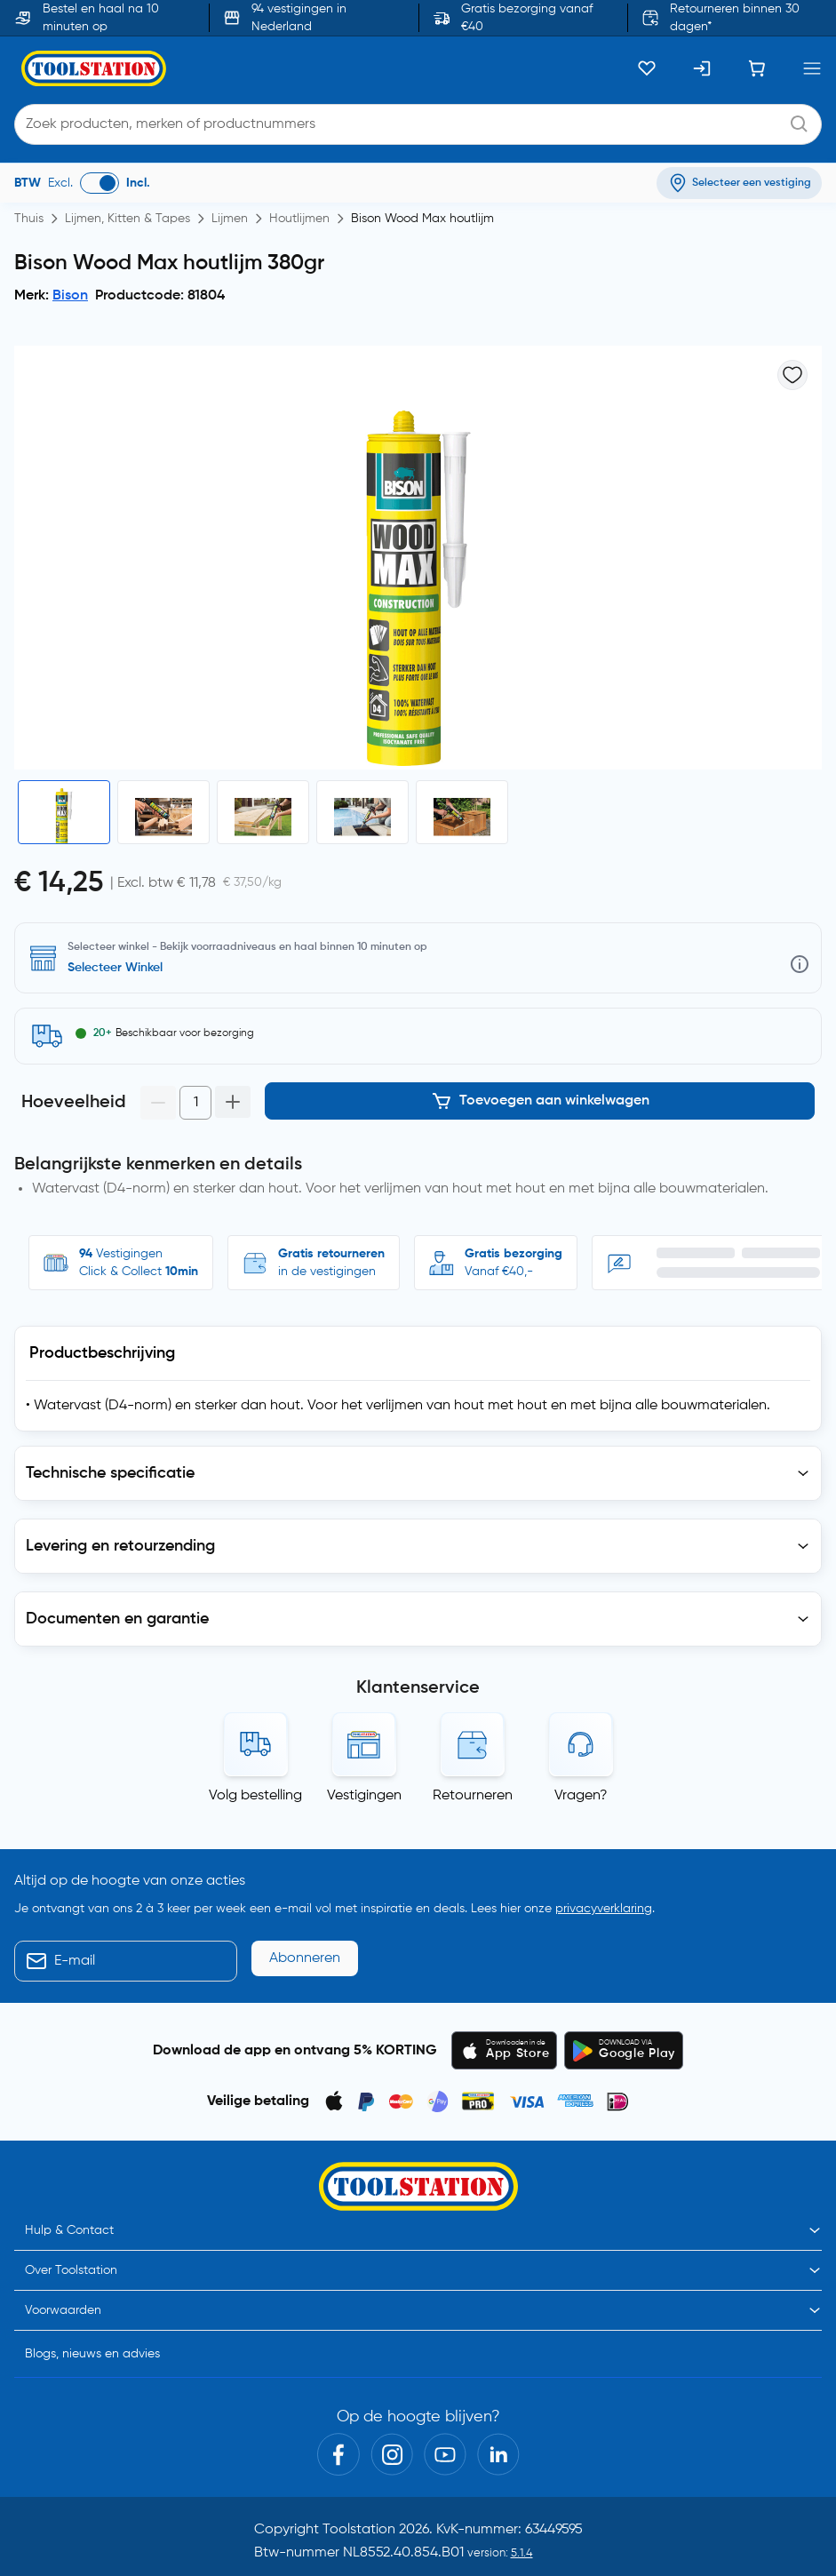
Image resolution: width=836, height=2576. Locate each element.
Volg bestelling (255, 1796)
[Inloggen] (702, 68)
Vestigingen (364, 1796)
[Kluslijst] (647, 68)
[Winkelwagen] (757, 68)
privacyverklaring (603, 1908)
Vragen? (581, 1796)
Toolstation (358, 2530)
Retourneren (473, 1796)
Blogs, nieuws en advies (92, 2354)
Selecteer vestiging (122, 967)
